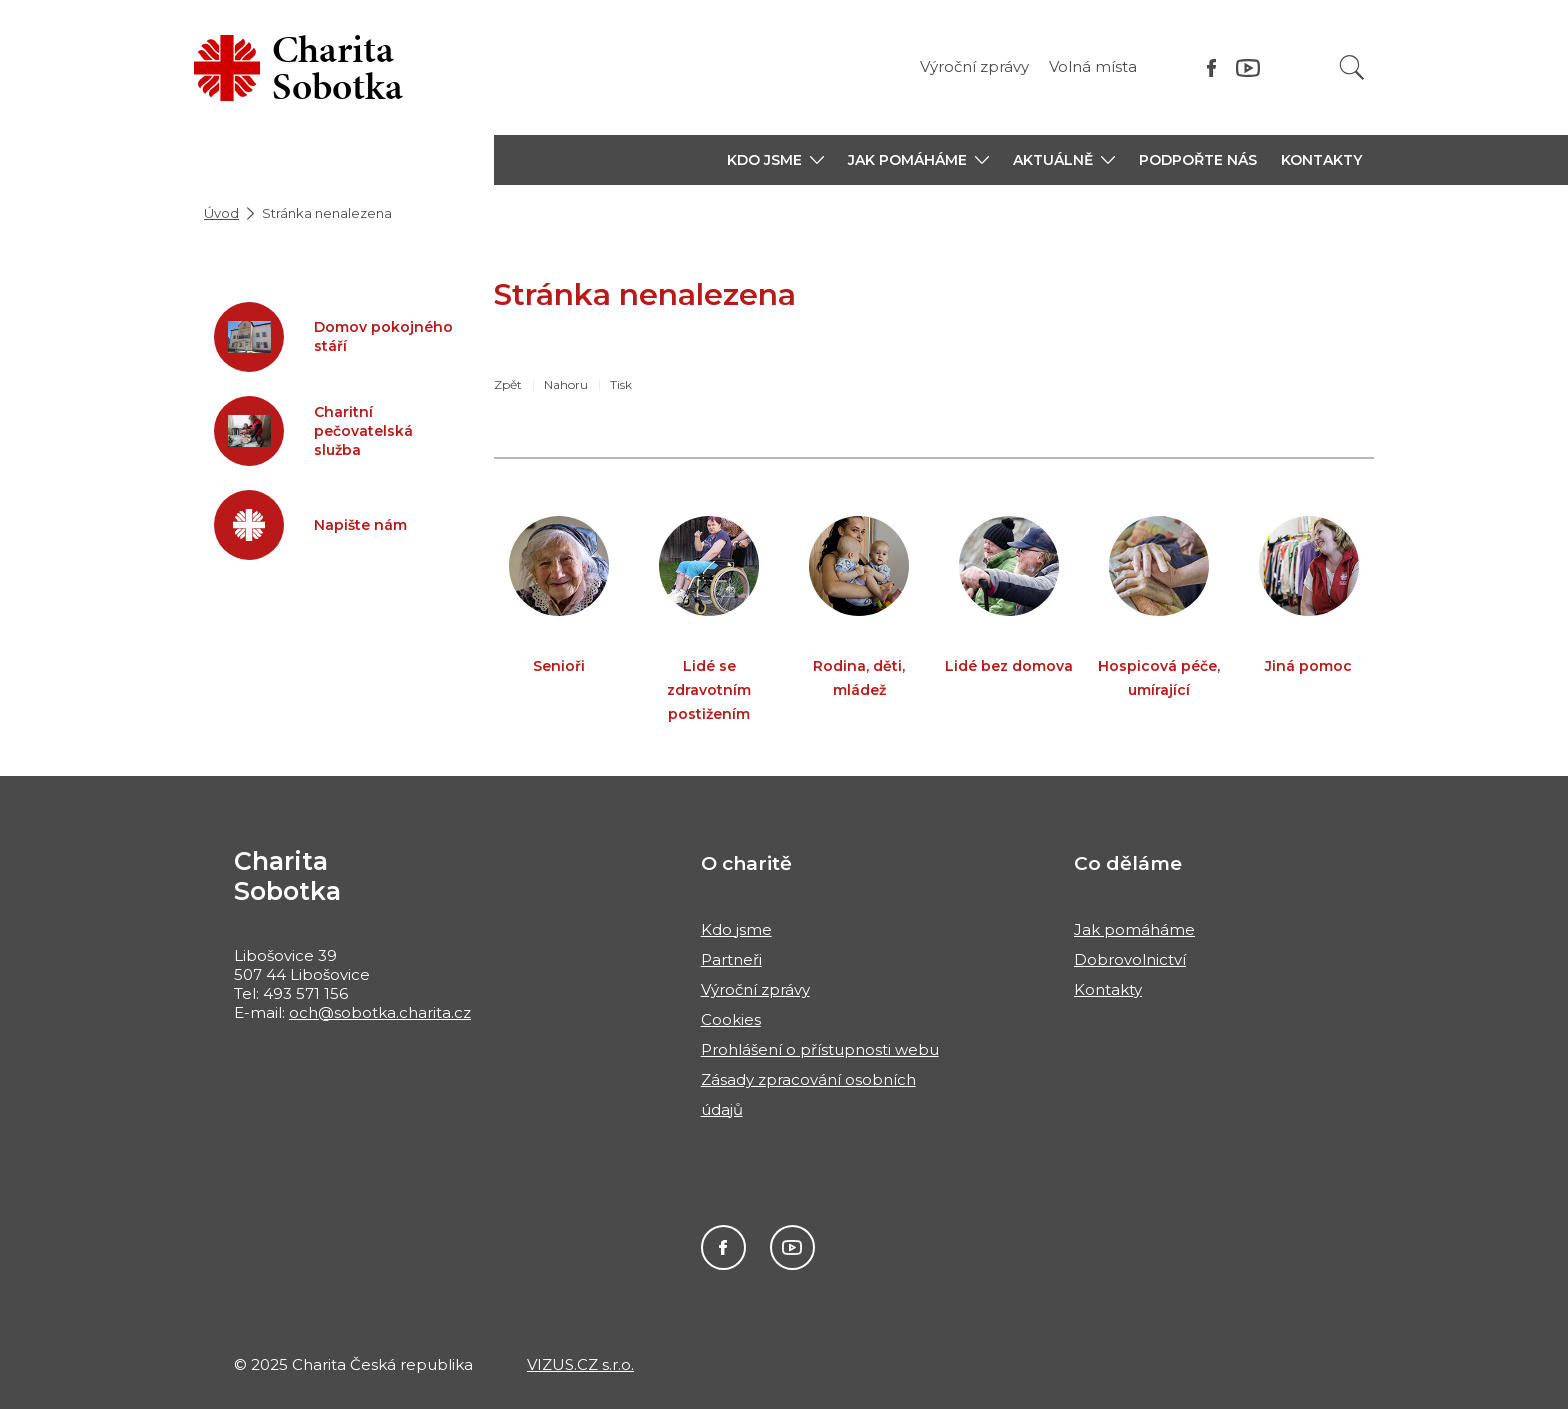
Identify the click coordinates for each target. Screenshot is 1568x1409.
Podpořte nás (1198, 160)
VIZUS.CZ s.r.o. (580, 1364)
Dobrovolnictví (1130, 959)
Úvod (221, 213)
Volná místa (1093, 66)
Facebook (723, 1247)
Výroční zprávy (974, 66)
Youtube (792, 1247)
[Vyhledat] (1352, 67)
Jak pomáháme (1134, 929)
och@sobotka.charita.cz (380, 1012)
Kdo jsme (736, 929)
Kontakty (1321, 160)
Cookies (731, 1019)
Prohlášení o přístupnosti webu (820, 1049)
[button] (775, 160)
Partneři (731, 959)
